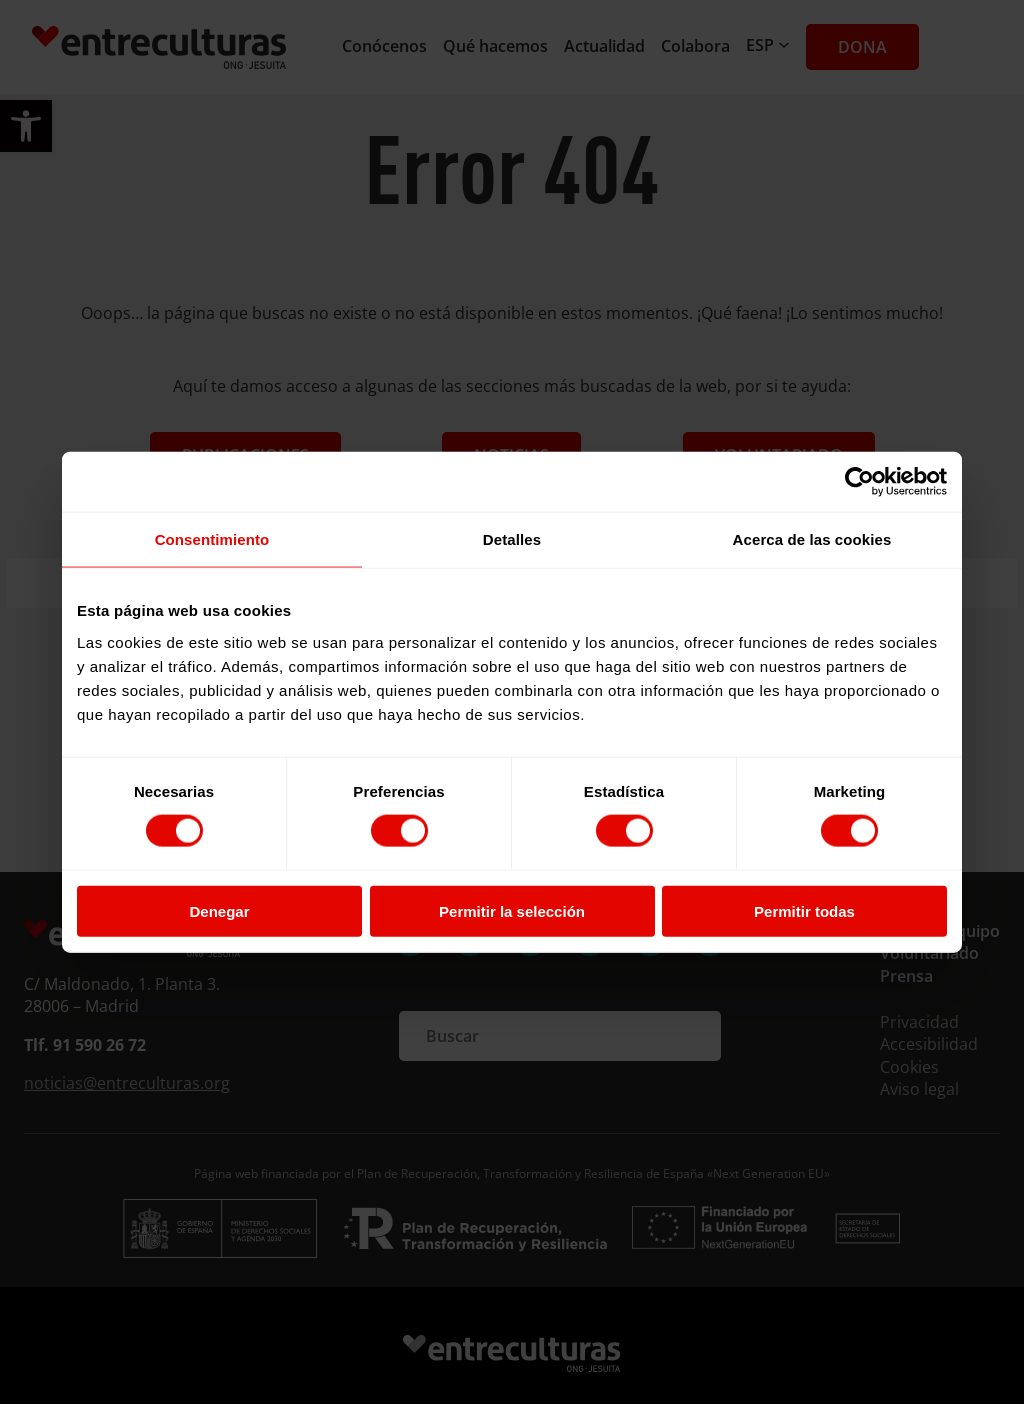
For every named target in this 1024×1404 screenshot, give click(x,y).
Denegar (219, 910)
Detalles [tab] (512, 539)
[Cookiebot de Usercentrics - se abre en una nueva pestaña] (859, 482)
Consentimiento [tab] (212, 539)
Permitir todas (804, 910)
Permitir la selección (512, 910)
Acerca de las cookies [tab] (812, 539)
